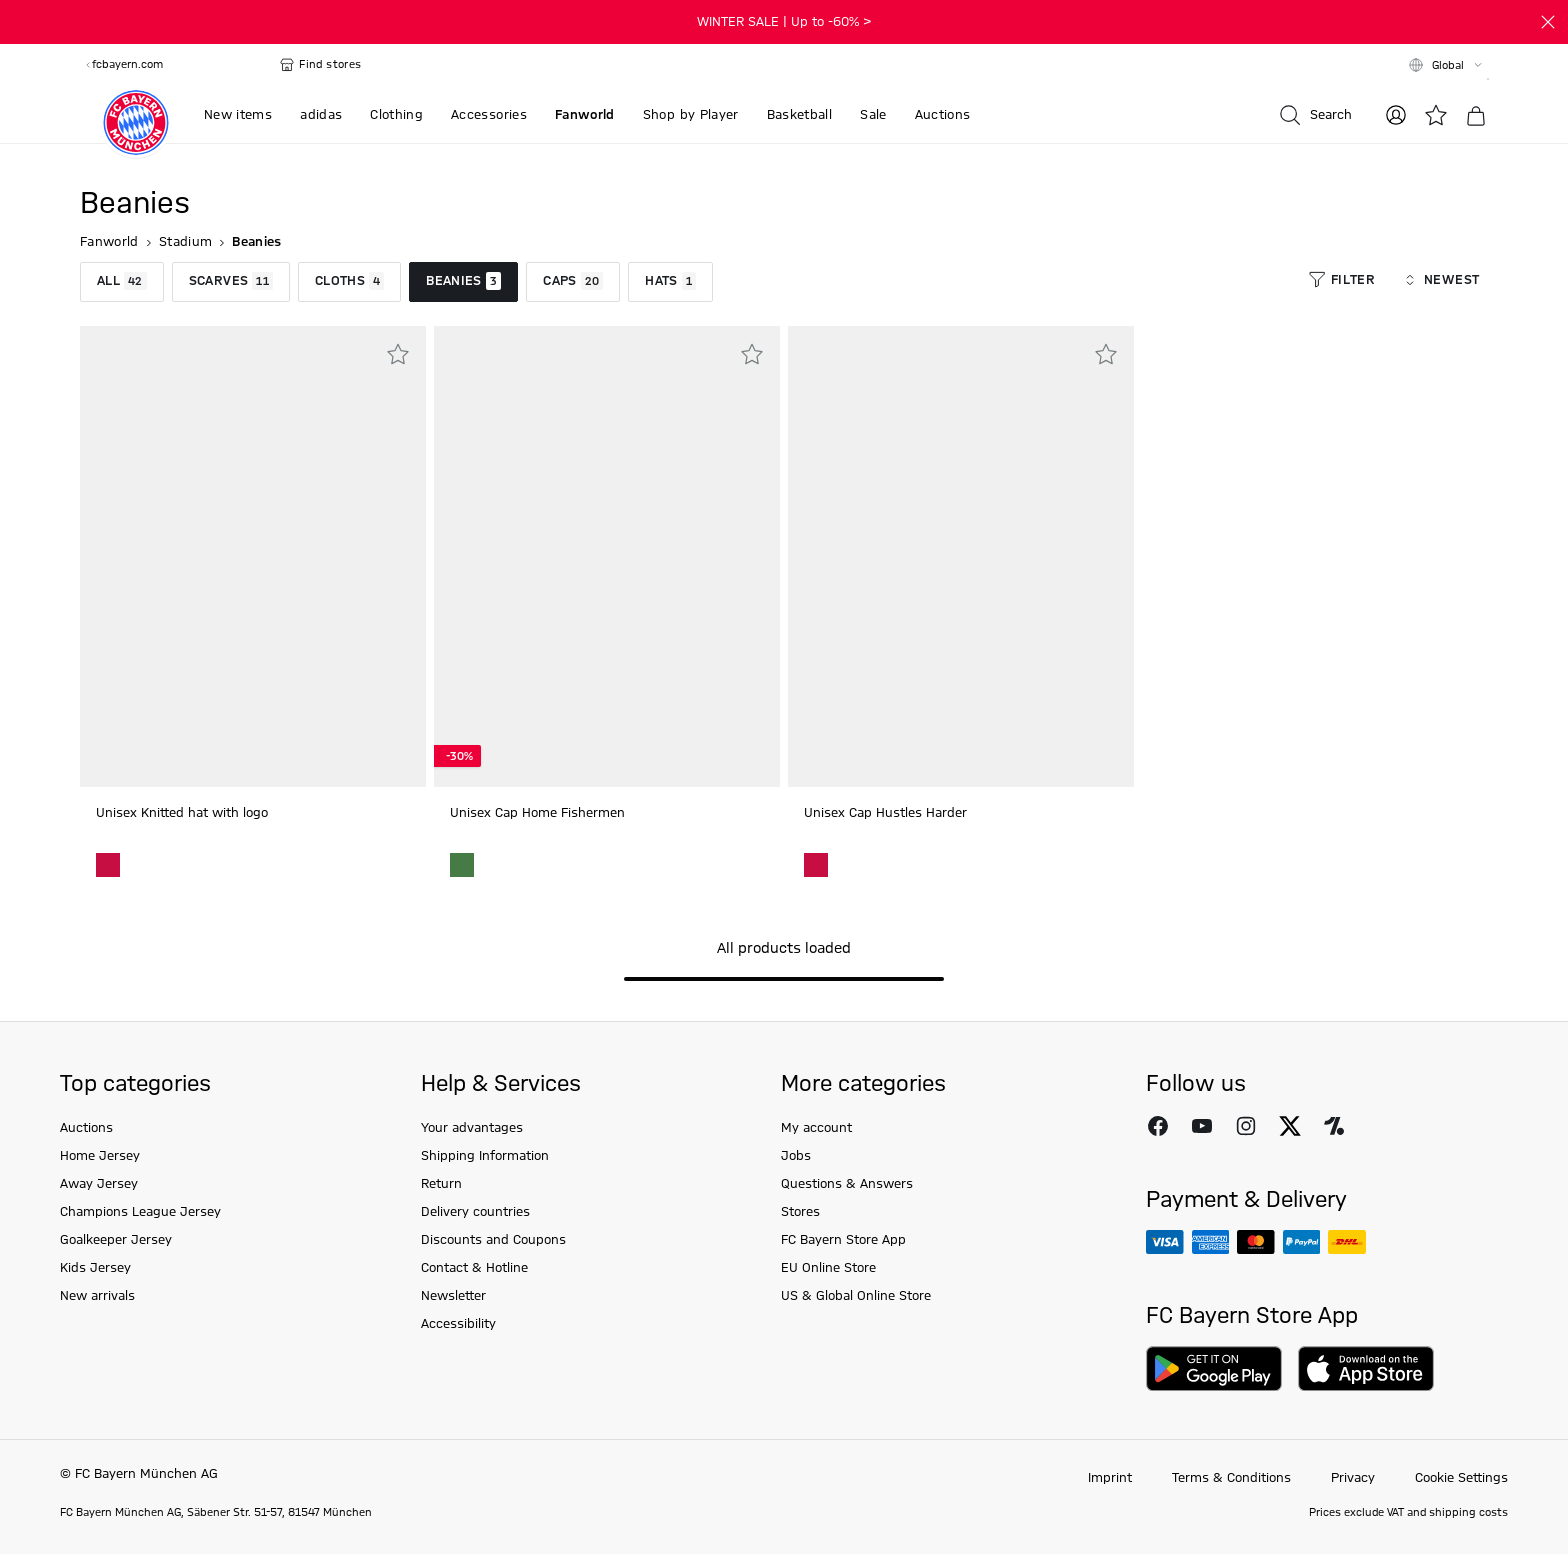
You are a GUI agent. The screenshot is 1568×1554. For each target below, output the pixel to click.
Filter (1341, 280)
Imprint (1110, 1478)
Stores (800, 1212)
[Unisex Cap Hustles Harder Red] (816, 865)
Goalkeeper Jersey (116, 1240)
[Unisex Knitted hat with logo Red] (108, 865)
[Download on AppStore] (1366, 1368)
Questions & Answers (847, 1184)
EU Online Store (828, 1268)
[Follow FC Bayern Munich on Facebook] (1158, 1126)
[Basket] (1476, 116)
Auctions (86, 1128)
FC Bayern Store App (843, 1240)
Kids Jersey (95, 1268)
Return (441, 1184)
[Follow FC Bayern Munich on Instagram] (1246, 1126)
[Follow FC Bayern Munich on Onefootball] (1334, 1126)
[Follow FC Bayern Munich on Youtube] (1202, 1126)
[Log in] (1396, 115)
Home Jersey (100, 1156)
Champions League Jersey (140, 1212)
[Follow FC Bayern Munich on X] (1290, 1126)
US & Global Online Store (856, 1296)
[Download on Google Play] (1214, 1368)
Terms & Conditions (1231, 1478)
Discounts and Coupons (493, 1240)
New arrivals (97, 1296)
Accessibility (458, 1324)
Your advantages (472, 1128)
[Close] (1548, 22)
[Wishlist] (1436, 115)
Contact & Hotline (474, 1268)
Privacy (1353, 1478)
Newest (1440, 280)
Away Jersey (99, 1184)
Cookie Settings (1461, 1478)
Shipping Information (485, 1156)
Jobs (796, 1156)
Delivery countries (475, 1212)
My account (816, 1128)
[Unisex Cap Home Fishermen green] (462, 865)
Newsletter (453, 1296)
